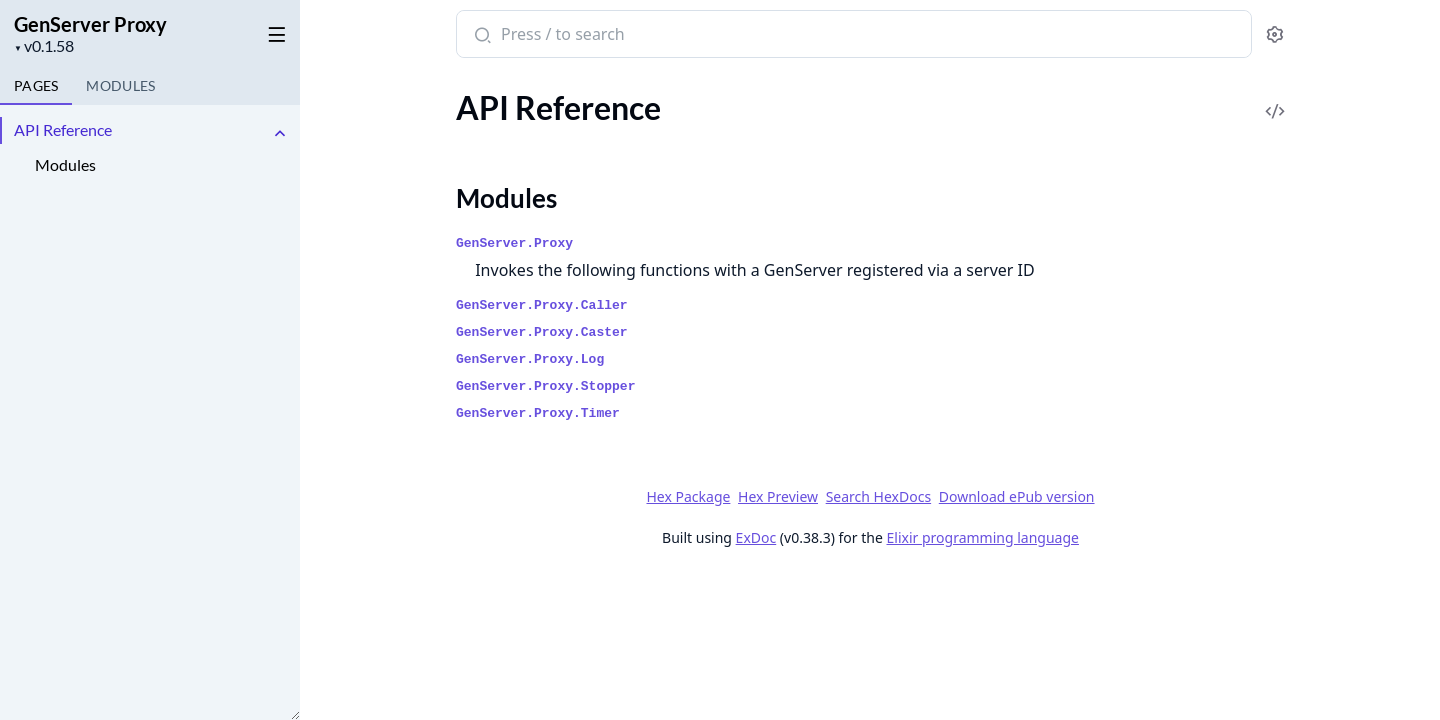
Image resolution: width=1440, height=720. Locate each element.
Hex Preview (778, 496)
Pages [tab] (36, 85)
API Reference (63, 129)
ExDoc (755, 537)
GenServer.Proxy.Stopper (545, 386)
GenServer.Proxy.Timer (538, 413)
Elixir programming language (982, 537)
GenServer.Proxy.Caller (542, 305)
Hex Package (688, 496)
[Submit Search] (480, 36)
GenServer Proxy (90, 24)
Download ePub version (1016, 496)
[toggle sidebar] (273, 31)
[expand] (280, 133)
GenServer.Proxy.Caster (542, 332)
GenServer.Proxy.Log (530, 359)
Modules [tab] (120, 85)
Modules (65, 164)
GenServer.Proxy (514, 243)
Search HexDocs (877, 497)
